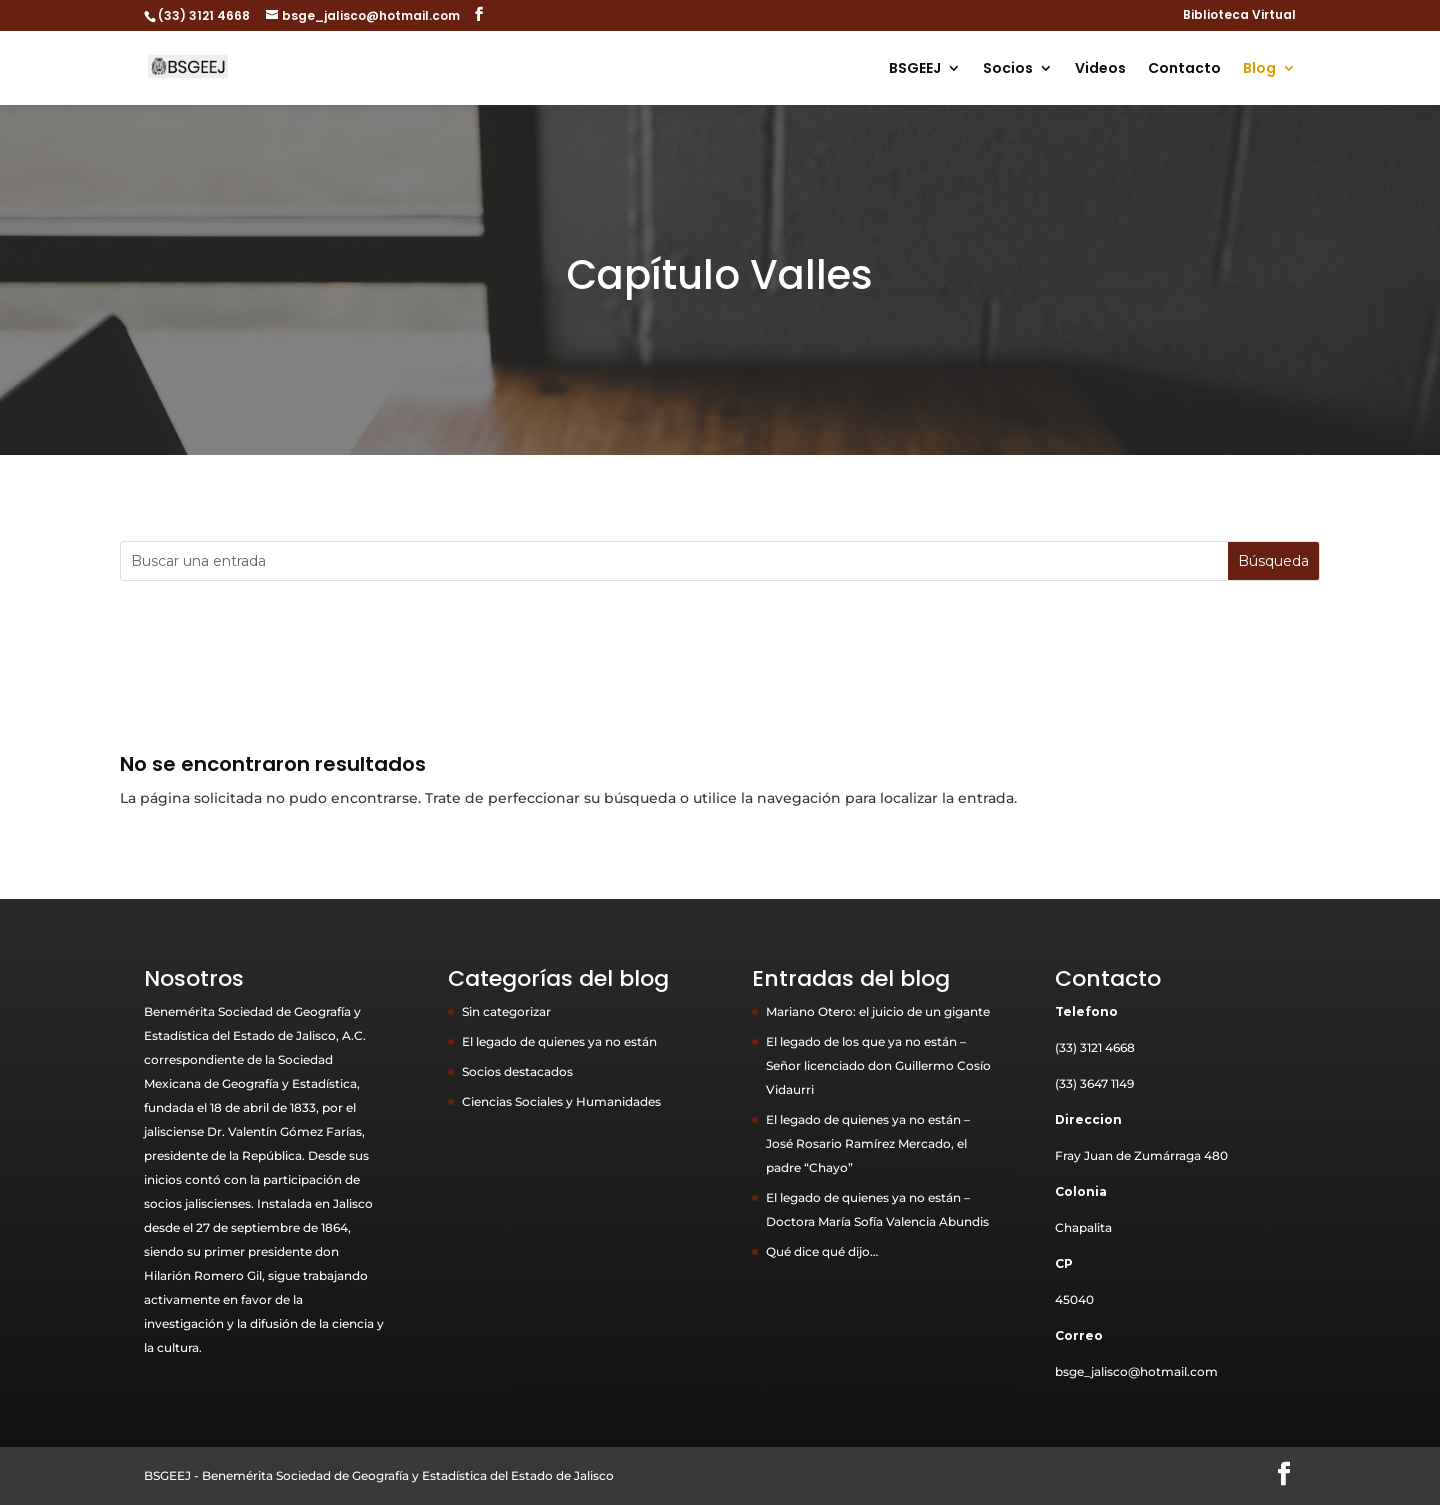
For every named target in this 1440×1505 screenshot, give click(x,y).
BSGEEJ (915, 69)
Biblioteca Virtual (1239, 16)
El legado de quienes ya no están (559, 1041)
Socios (1008, 69)
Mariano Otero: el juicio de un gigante (878, 1011)
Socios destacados (517, 1071)
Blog (1259, 69)
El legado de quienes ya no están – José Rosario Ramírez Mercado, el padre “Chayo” (868, 1143)
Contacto (1184, 69)
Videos (1100, 69)
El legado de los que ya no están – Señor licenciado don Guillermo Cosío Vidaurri (878, 1065)
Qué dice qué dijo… (822, 1251)
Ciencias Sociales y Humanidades (561, 1101)
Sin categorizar (506, 1011)
